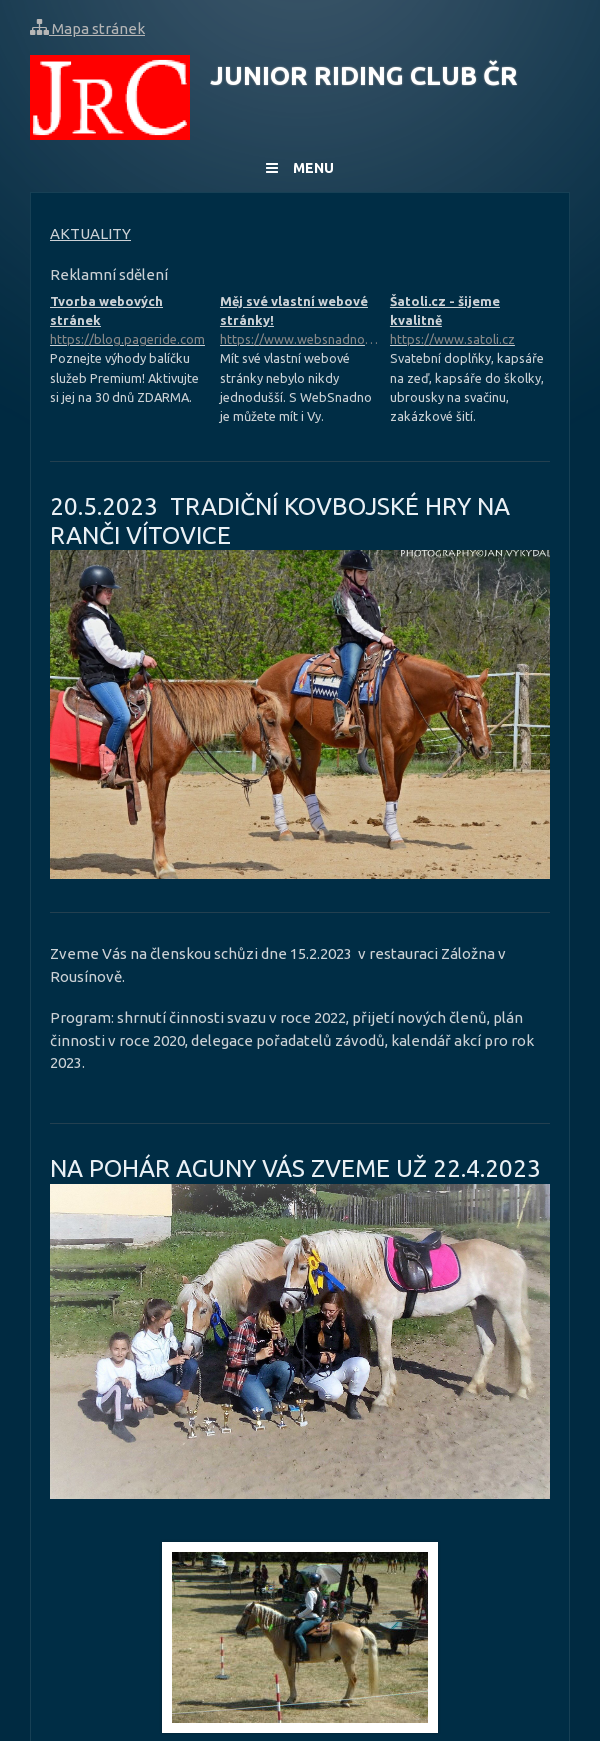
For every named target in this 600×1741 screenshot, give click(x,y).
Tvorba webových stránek (130, 322)
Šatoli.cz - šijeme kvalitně (470, 322)
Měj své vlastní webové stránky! (300, 322)
